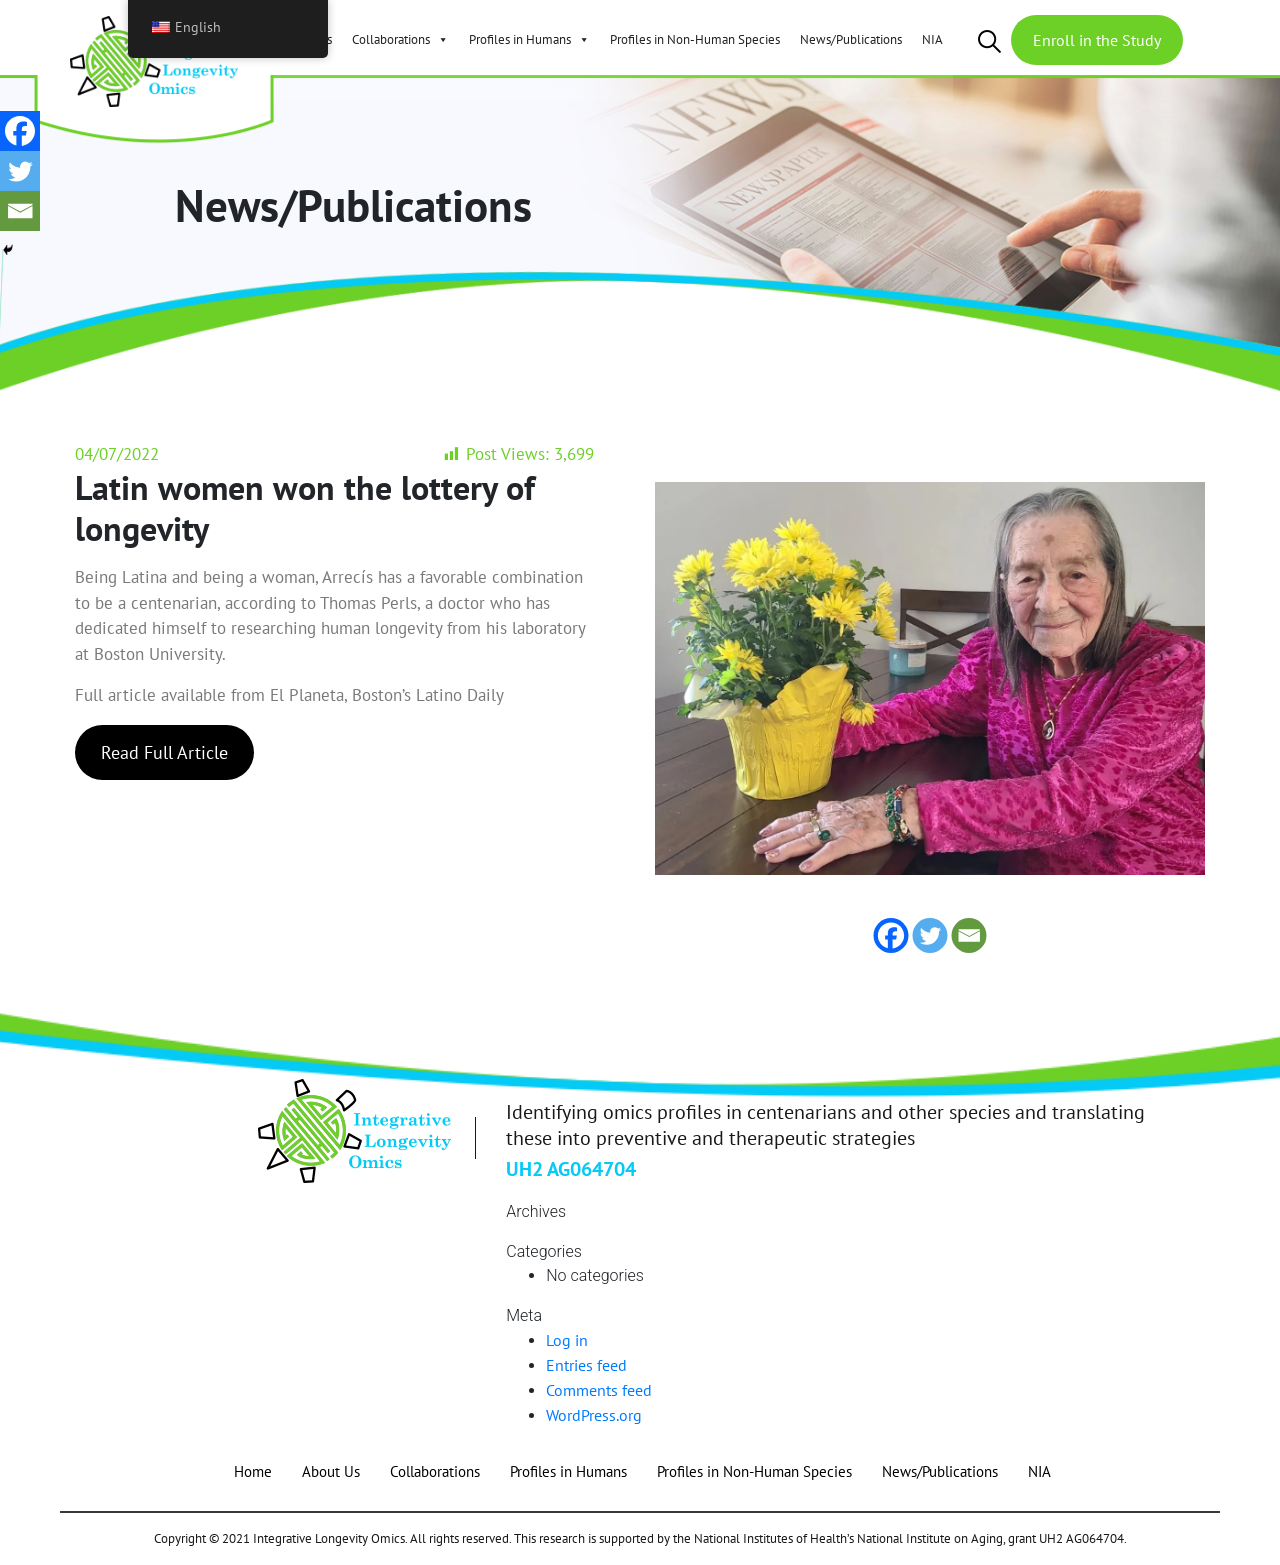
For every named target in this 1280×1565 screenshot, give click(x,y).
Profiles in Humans (529, 39)
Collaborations (400, 39)
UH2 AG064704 (571, 1169)
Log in (567, 1340)
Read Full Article (164, 752)
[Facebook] (20, 131)
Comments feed (599, 1390)
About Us (331, 1471)
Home (253, 1471)
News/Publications (851, 39)
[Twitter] (20, 171)
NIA (932, 39)
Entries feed (586, 1365)
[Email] (20, 211)
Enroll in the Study (1097, 40)
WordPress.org (594, 1415)
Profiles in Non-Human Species (695, 39)
